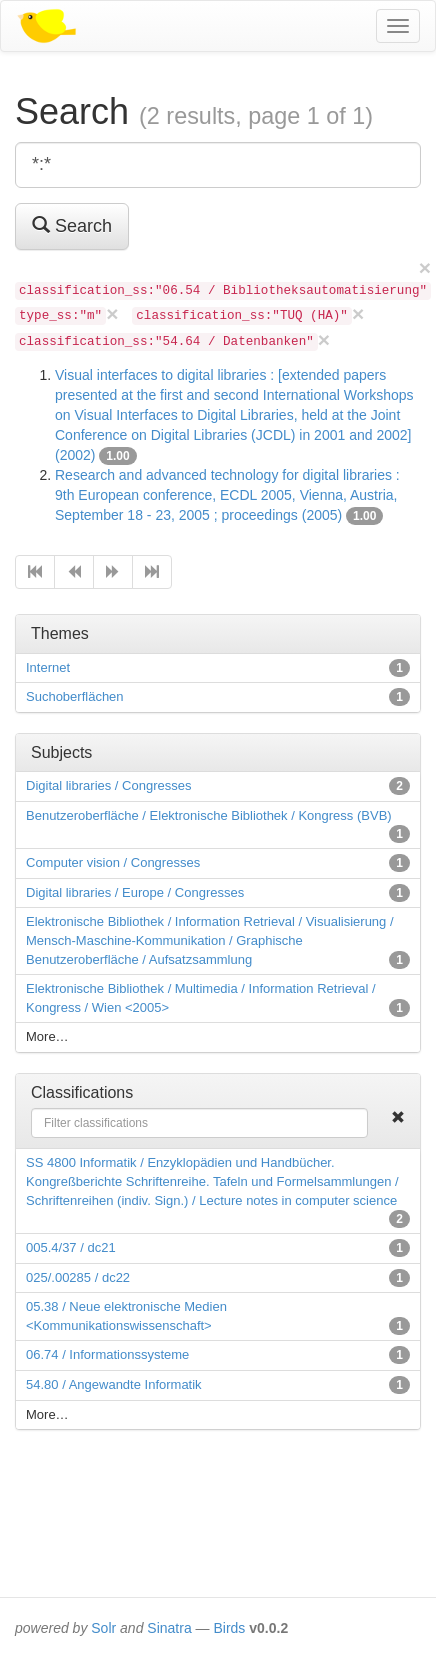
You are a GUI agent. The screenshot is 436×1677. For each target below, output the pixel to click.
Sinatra (169, 1628)
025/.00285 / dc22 (78, 1277)
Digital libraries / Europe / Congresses (135, 892)
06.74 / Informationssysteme (107, 1354)
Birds (229, 1628)
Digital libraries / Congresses (108, 785)
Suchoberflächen (75, 696)
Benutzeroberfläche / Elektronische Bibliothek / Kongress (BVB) (209, 815)
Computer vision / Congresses (113, 862)
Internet (48, 667)
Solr (103, 1628)
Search (72, 225)
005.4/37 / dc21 (71, 1247)
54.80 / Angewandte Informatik (114, 1384)
